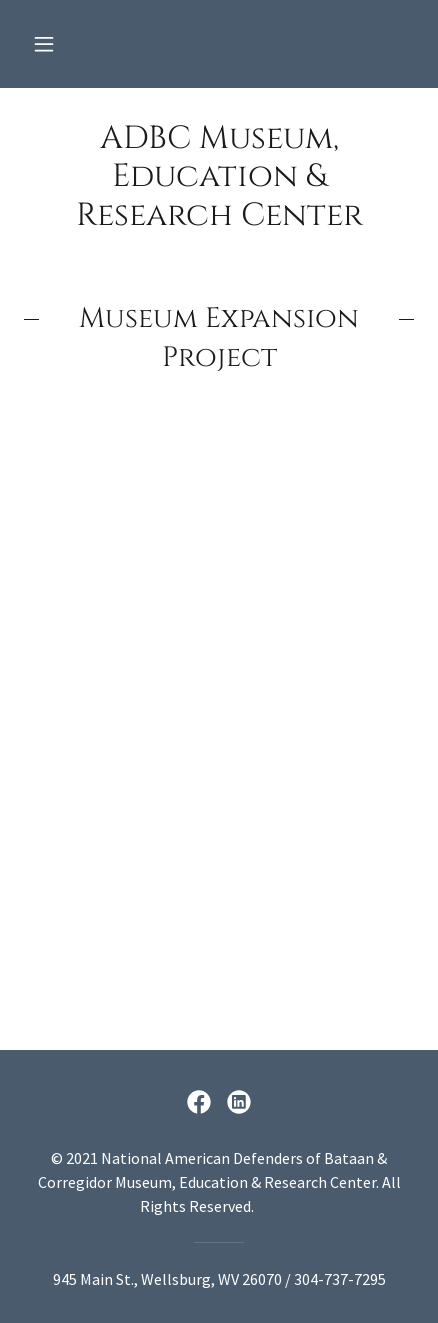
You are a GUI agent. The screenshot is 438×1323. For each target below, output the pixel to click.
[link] (219, 177)
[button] (44, 44)
